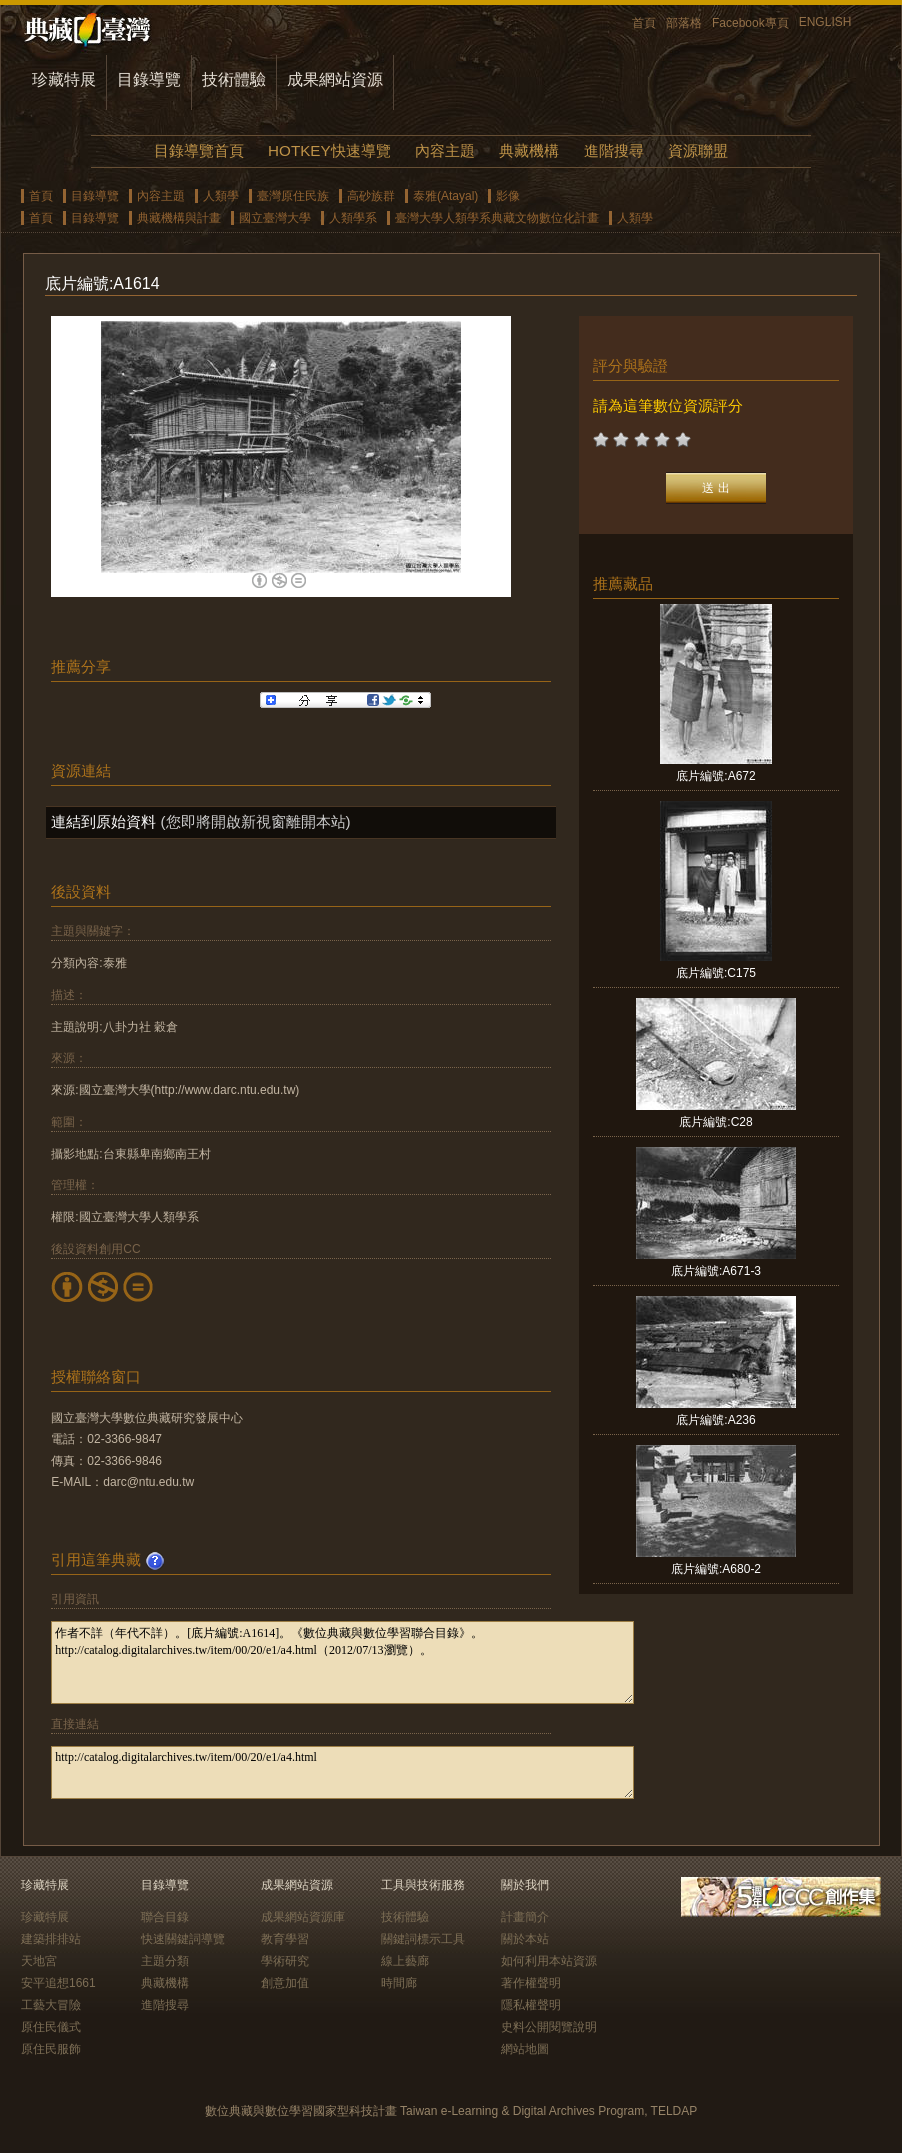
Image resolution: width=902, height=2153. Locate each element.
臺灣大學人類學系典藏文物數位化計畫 (497, 218)
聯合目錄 (165, 1917)
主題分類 (165, 1961)
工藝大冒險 (51, 2005)
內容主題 (445, 150)
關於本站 (525, 1939)
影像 (508, 196)
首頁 (644, 23)
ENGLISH (825, 22)
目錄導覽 (149, 79)
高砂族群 (371, 196)
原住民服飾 (51, 2049)
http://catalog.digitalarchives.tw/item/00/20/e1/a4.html (342, 1772)
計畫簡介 (525, 1917)
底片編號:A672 (715, 776)
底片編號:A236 (715, 1420)
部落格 (684, 23)
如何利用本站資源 (549, 1961)
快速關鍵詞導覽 (183, 1939)
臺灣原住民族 (293, 196)
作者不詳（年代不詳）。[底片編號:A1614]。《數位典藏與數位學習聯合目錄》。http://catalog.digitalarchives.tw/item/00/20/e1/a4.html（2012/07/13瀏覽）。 (342, 1662)
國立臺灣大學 (275, 218)
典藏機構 (529, 150)
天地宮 (39, 1961)
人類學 (221, 196)
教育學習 (285, 1939)
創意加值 (285, 1983)
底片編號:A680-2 (716, 1569)
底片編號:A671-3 (716, 1271)
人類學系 (353, 218)
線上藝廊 (405, 1961)
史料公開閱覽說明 (549, 2027)
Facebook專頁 (750, 23)
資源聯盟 (698, 150)
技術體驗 (234, 79)
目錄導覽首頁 (199, 150)
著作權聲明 (531, 1983)
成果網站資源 (335, 79)
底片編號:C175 (716, 973)
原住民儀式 (51, 2027)
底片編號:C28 (715, 1122)
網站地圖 (525, 2049)
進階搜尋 (614, 150)
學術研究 (285, 1961)
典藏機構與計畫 (179, 218)
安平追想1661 (58, 1983)
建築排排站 (51, 1939)
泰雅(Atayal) (445, 196)
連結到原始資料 (103, 821)
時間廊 (399, 1983)
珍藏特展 (64, 79)
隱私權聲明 (531, 2005)
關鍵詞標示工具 (423, 1939)
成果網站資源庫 (303, 1917)
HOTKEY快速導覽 (329, 150)
